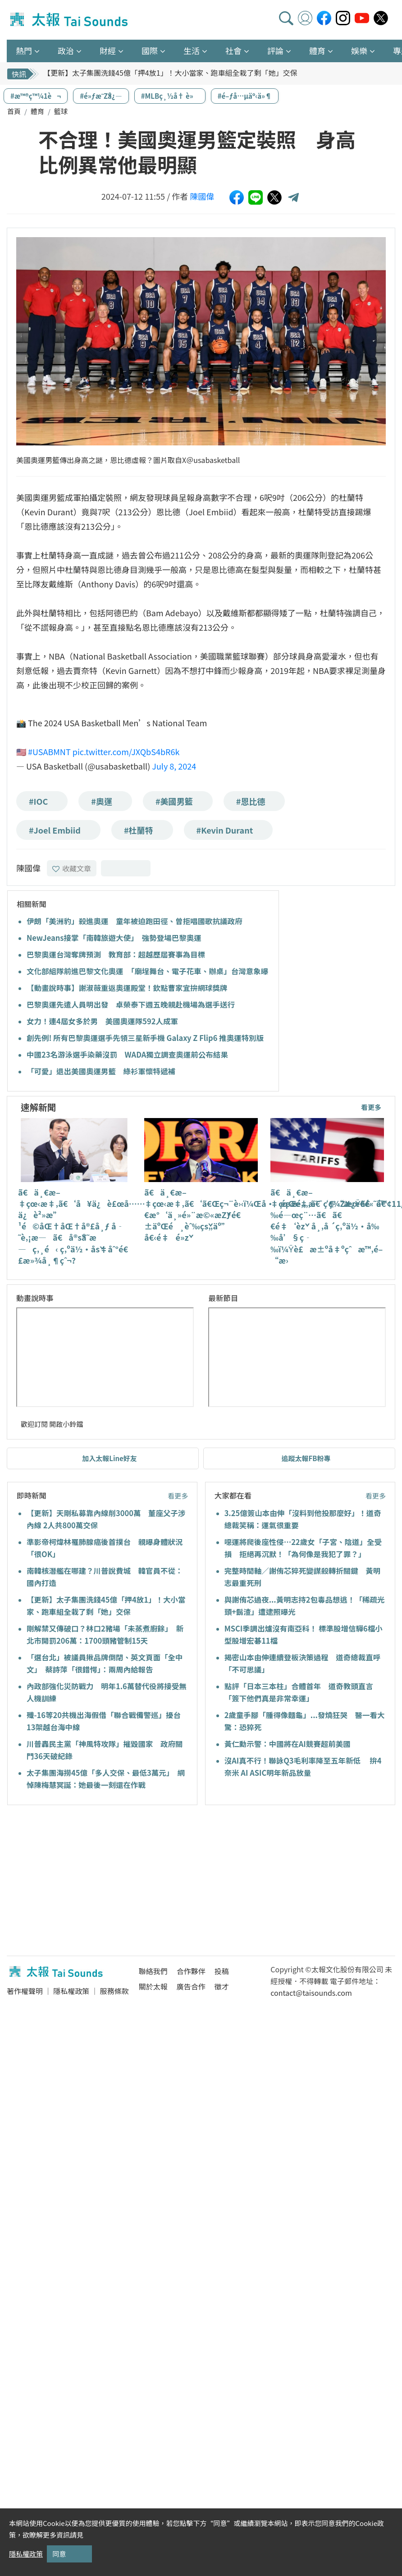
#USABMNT (49, 751)
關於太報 (153, 1986)
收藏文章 (71, 868)
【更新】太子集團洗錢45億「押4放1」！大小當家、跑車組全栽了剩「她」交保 (170, 73)
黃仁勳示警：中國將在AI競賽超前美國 (287, 1743)
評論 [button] (275, 50)
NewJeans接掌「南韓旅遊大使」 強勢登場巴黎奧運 (114, 937)
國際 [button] (150, 50)
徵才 (222, 1986)
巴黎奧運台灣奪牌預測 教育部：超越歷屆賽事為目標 (116, 954)
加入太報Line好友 (109, 1458)
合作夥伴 (191, 1971)
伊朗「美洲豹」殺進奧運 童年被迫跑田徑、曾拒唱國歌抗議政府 (134, 921)
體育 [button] (317, 50)
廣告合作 (191, 1986)
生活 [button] (191, 50)
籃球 (61, 111)
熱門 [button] (24, 50)
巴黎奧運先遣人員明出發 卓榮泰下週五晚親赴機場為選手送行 (131, 1004)
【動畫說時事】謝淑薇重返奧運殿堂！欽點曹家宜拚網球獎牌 (127, 987)
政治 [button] (66, 50)
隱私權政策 (71, 1990)
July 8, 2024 (174, 766)
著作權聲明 (25, 1990)
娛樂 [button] (359, 50)
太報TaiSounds (70, 20)
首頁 (14, 111)
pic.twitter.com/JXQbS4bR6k (126, 751)
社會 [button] (233, 50)
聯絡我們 (153, 1971)
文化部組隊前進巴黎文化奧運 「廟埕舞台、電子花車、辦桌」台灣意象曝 (147, 971)
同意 (59, 2553)
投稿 (222, 1971)
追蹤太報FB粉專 (306, 1458)
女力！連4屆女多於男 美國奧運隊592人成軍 (102, 1021)
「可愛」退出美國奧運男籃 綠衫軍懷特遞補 (101, 1071)
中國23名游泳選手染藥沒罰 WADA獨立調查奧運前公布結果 (127, 1054)
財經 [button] (108, 50)
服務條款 (114, 1990)
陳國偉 (202, 196)
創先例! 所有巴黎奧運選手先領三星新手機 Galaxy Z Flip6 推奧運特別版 (145, 1037)
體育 (37, 111)
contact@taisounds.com (311, 1992)
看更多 (371, 1107)
